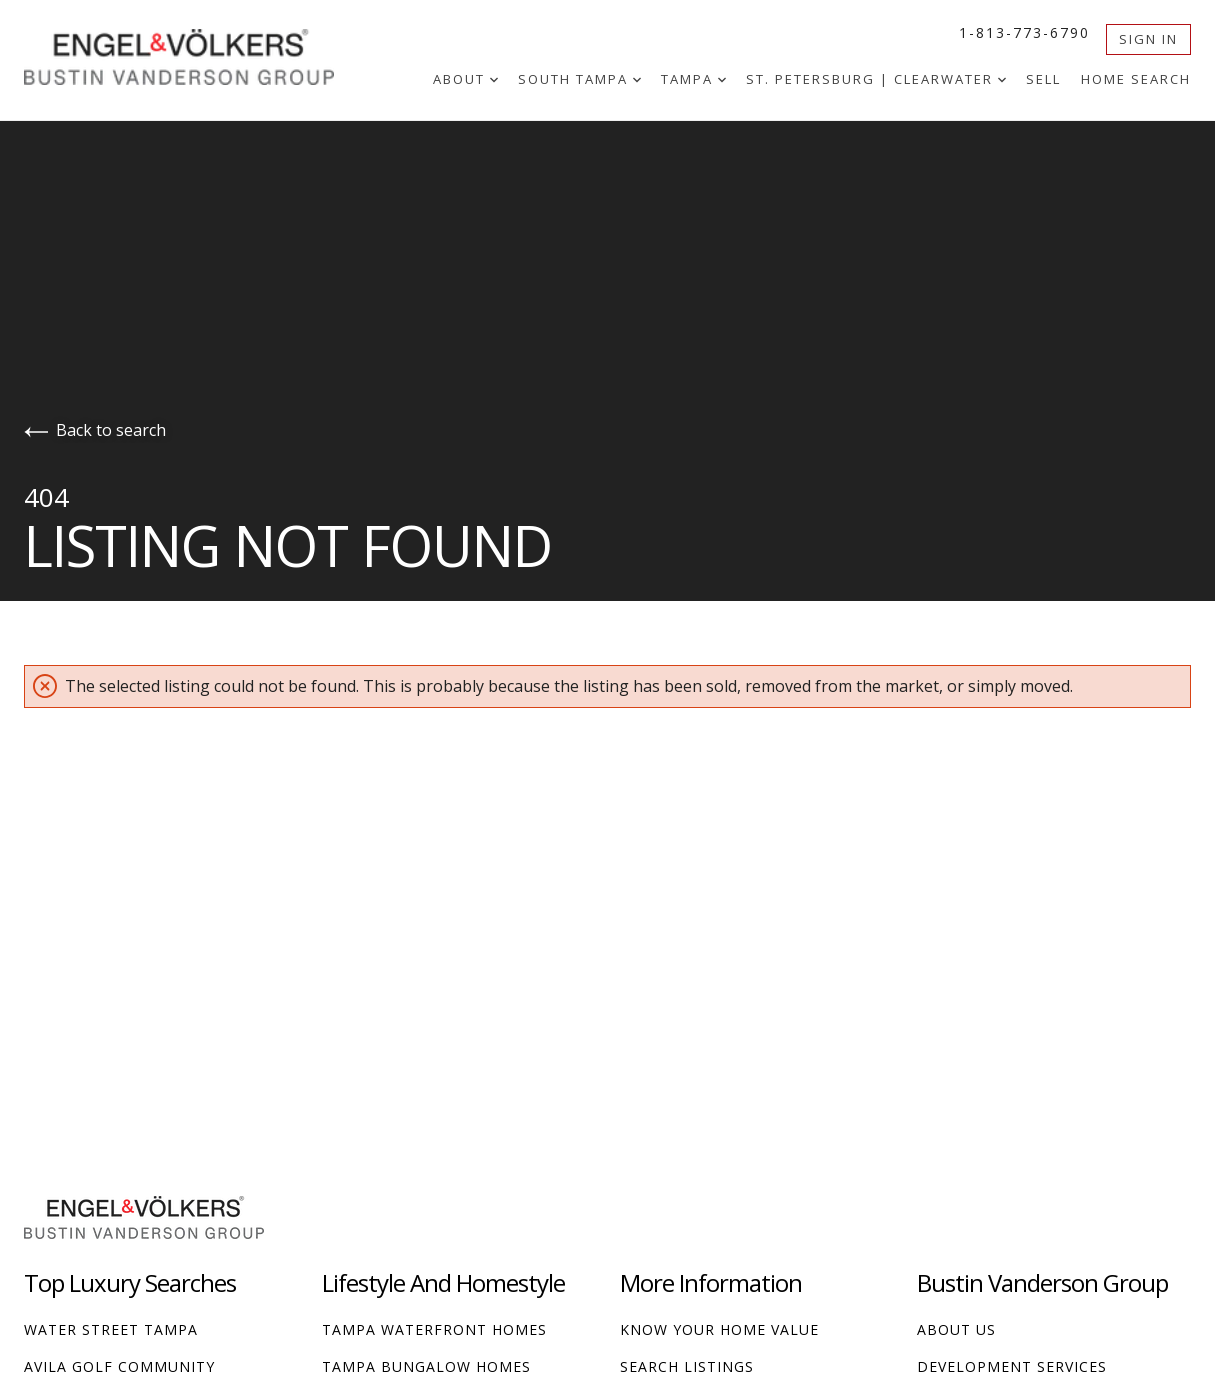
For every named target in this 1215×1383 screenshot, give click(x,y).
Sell (1043, 79)
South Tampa (579, 79)
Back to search (95, 430)
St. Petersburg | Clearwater (876, 79)
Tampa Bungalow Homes (426, 1366)
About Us (956, 1329)
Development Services (1012, 1366)
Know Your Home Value (719, 1329)
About (465, 79)
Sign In (1148, 39)
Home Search (1136, 79)
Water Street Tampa (111, 1329)
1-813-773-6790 (1024, 33)
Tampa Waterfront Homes (434, 1329)
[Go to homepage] (199, 54)
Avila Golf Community (119, 1366)
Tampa (693, 79)
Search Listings (687, 1366)
